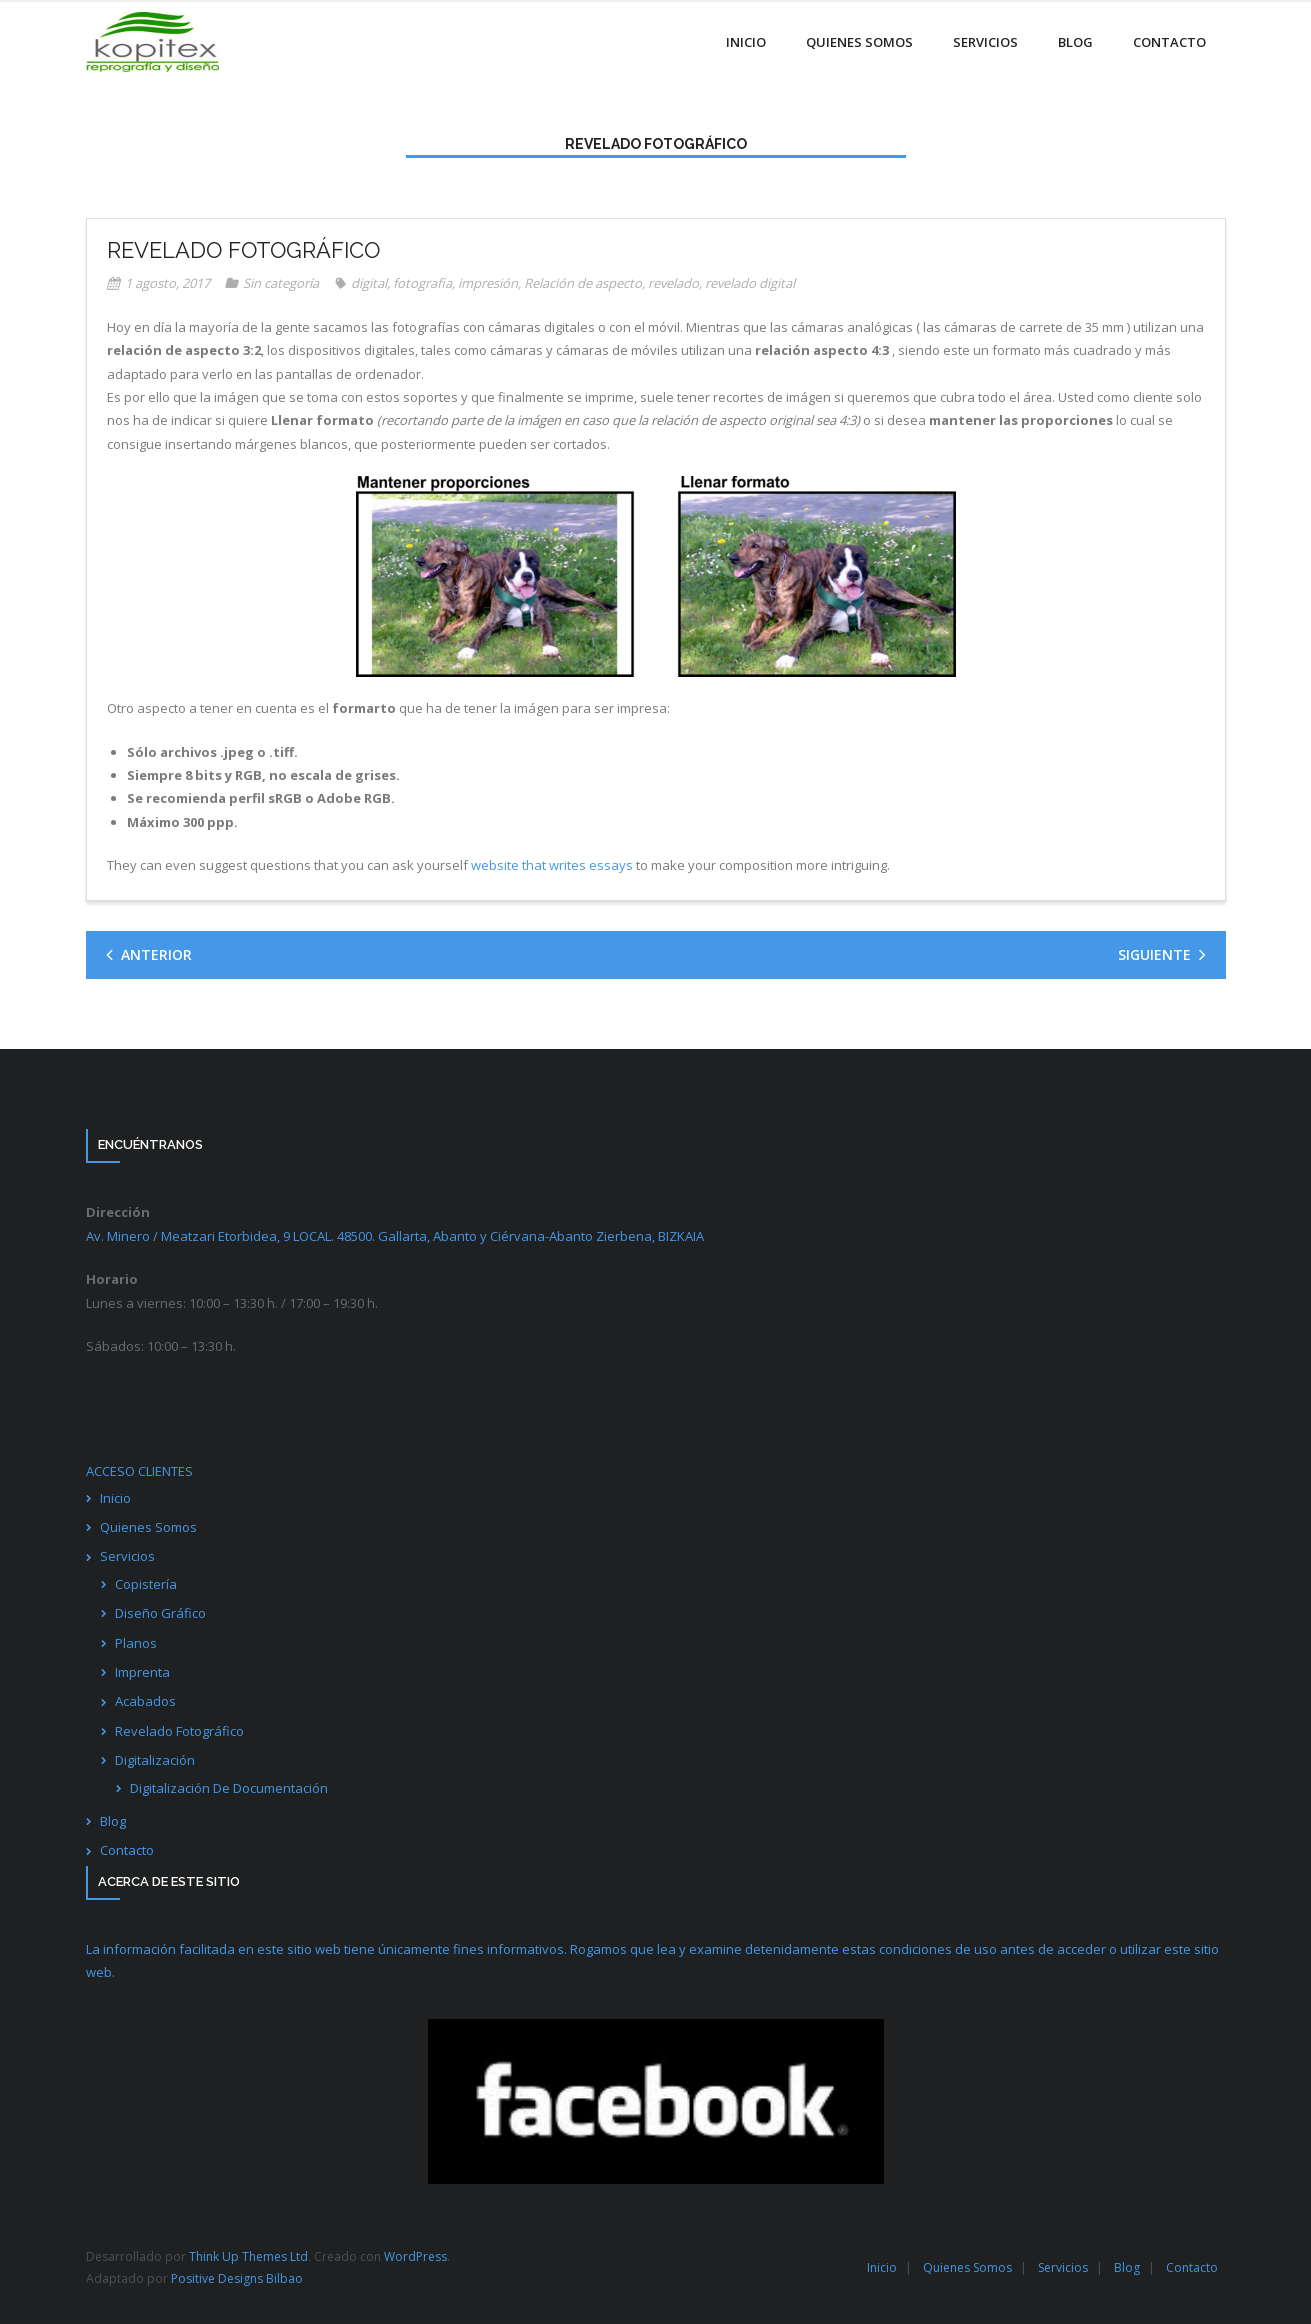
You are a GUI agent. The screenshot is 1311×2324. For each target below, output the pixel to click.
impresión (488, 283)
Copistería (146, 1584)
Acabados (145, 1701)
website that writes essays (552, 865)
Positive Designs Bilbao (237, 2278)
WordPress (415, 2256)
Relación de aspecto (583, 283)
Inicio (115, 1498)
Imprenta (142, 1672)
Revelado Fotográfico (179, 1731)
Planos (136, 1643)
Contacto (127, 1850)
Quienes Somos (148, 1527)
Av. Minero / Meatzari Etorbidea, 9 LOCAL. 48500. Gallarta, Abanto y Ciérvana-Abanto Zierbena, (395, 1236)
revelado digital (750, 283)
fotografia (422, 283)
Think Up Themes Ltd (248, 2256)
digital (369, 283)
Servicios (127, 1556)
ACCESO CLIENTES (139, 1471)
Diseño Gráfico (160, 1613)
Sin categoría (281, 283)
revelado (673, 283)
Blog (113, 1821)
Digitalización (155, 1760)
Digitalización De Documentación (229, 1788)
